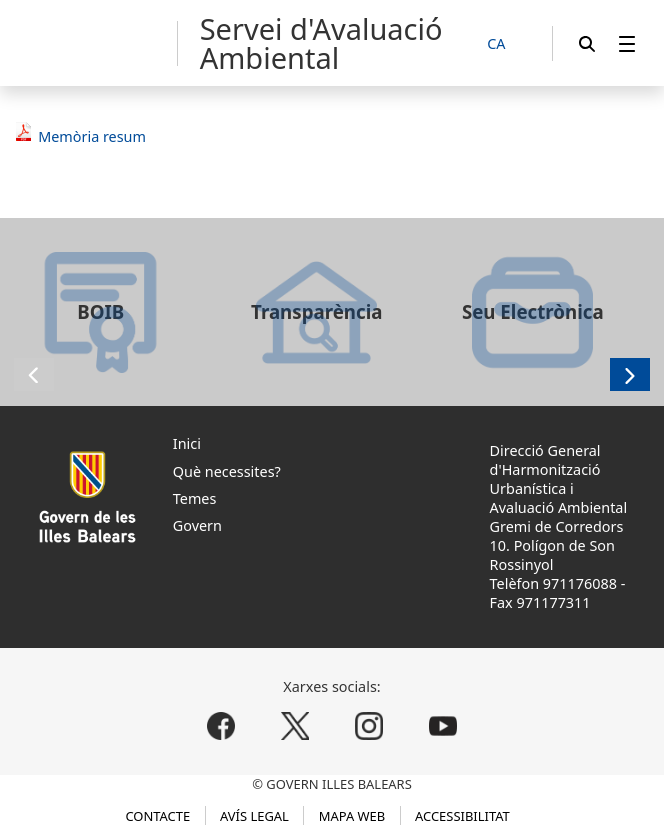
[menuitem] (627, 43)
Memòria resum (92, 136)
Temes (195, 498)
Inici (187, 443)
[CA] (507, 44)
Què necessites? (227, 471)
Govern (197, 525)
